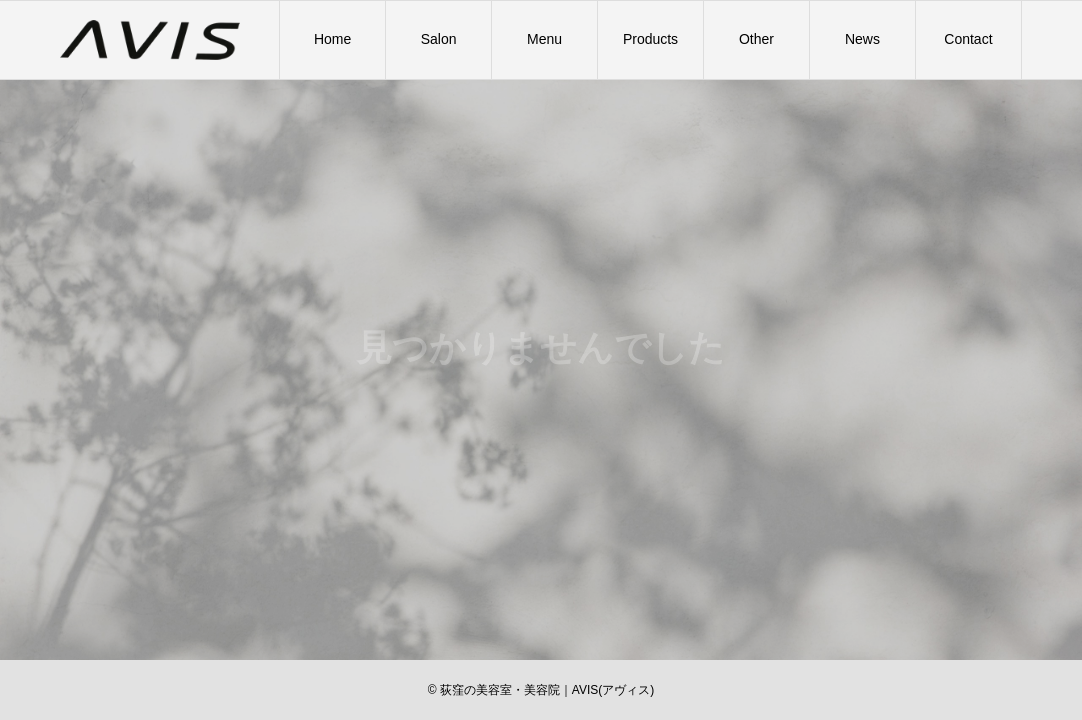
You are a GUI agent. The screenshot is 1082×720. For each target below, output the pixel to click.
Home (332, 39)
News (862, 39)
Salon (439, 39)
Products (650, 39)
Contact (968, 39)
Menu (544, 39)
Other (756, 39)
